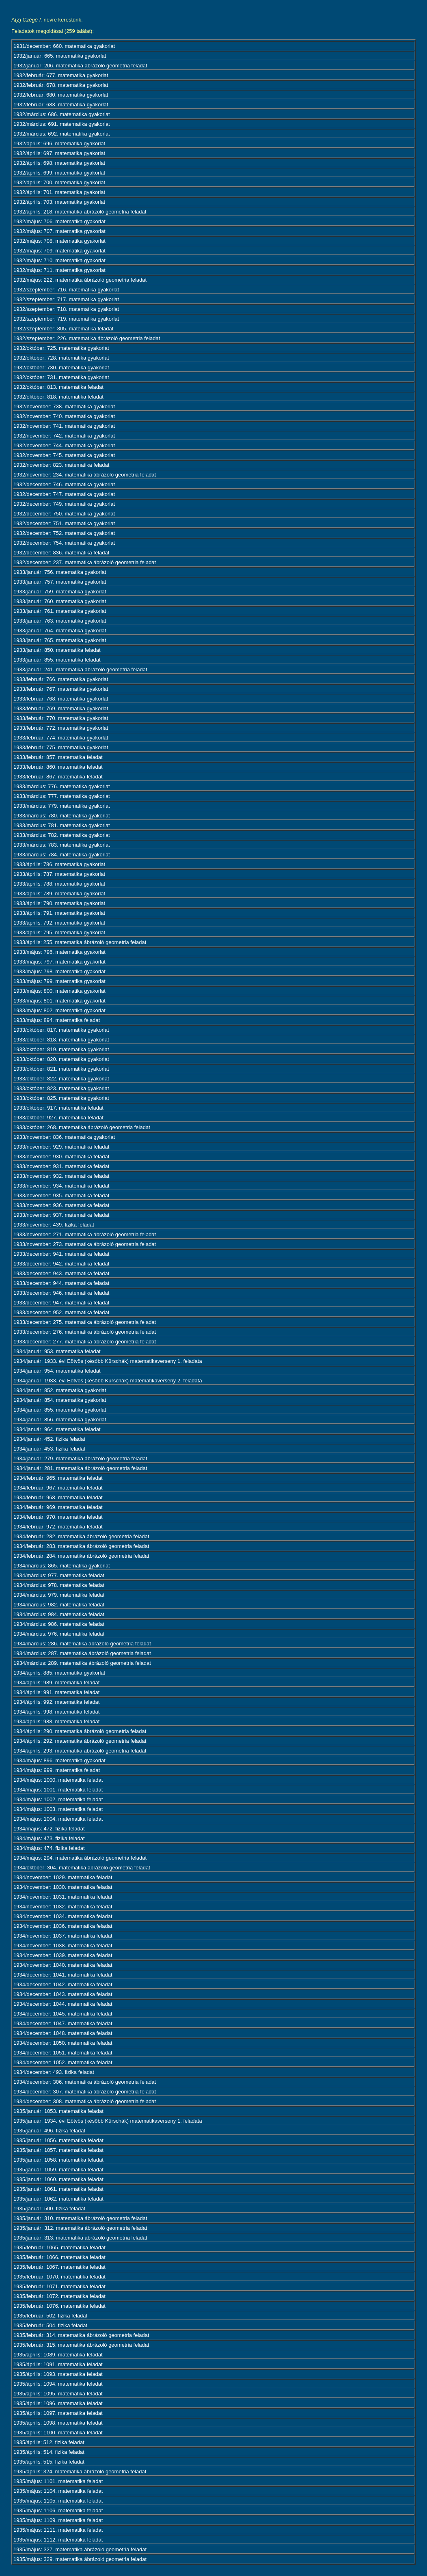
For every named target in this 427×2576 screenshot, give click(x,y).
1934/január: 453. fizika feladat (49, 1449)
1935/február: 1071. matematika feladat (59, 2286)
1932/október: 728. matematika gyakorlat (61, 358)
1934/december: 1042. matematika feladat (62, 1984)
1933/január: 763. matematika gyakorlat (59, 621)
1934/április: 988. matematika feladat (56, 1721)
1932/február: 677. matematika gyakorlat (60, 75)
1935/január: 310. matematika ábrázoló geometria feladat (80, 2218)
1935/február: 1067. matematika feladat (59, 2267)
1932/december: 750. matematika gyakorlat (64, 514)
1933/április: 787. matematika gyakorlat (59, 874)
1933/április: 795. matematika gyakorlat (59, 932)
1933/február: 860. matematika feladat (58, 767)
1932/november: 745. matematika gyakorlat (64, 455)
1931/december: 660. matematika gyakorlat (64, 46)
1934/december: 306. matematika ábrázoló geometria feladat (84, 2082)
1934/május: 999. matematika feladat (56, 1770)
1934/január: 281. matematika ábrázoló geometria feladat (80, 1468)
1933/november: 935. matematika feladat (61, 1195)
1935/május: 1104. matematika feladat (58, 2491)
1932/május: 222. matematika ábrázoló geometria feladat (80, 280)
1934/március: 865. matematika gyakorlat (61, 1566)
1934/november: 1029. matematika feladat (62, 1877)
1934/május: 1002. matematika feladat (58, 1799)
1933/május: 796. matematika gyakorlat (59, 952)
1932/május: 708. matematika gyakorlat (59, 241)
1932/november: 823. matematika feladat (61, 465)
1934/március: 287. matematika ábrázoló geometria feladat (82, 1653)
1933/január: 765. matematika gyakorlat (59, 640)
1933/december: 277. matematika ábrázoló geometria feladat (84, 1342)
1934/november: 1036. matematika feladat (62, 1926)
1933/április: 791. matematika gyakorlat (59, 913)
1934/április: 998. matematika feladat (56, 1712)
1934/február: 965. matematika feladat (58, 1478)
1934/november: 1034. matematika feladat (62, 1916)
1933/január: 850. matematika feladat (57, 650)
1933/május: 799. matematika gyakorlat (59, 981)
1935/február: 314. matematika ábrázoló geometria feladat (81, 2335)
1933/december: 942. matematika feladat (61, 1264)
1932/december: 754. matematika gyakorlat (64, 543)
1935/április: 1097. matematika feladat (58, 2413)
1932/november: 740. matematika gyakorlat (64, 416)
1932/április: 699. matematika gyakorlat (59, 173)
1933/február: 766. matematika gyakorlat (60, 679)
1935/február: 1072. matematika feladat (59, 2296)
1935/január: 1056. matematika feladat (58, 2140)
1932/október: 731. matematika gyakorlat (61, 377)
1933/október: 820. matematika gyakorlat (61, 1059)
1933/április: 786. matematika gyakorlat (59, 864)
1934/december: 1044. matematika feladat (62, 2004)
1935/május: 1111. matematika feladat (58, 2530)
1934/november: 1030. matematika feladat (62, 1887)
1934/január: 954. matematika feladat (57, 1371)
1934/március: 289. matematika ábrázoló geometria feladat (82, 1663)
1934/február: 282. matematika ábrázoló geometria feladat (81, 1536)
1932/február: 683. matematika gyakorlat (60, 104)
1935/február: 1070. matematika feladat (59, 2277)
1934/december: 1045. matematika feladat (62, 2014)
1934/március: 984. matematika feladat (58, 1614)
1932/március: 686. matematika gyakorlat (61, 114)
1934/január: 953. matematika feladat (57, 1351)
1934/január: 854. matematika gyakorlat (59, 1400)
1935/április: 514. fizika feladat (48, 2452)
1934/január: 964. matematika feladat (57, 1429)
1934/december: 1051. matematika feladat (62, 2053)
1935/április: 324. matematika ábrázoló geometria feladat (79, 2471)
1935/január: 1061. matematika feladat (58, 2189)
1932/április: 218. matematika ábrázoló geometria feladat (79, 212)
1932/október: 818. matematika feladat (58, 397)
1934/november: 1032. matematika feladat (62, 1906)
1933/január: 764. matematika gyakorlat (59, 630)
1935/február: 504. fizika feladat (50, 2325)
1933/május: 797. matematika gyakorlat (59, 962)
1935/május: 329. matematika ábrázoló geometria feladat (80, 2559)
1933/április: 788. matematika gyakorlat (59, 884)
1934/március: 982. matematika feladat (58, 1605)
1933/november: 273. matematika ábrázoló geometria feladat (84, 1244)
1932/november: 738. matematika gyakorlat (64, 406)
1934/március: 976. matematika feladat (58, 1634)
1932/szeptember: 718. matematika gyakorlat (66, 309)
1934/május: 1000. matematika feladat (58, 1780)
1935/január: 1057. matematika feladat (58, 2150)
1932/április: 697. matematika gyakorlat (59, 153)
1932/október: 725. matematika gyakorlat (61, 348)
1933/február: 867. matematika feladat (58, 777)
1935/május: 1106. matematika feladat (58, 2510)
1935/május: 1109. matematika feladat (58, 2520)
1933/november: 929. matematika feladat (61, 1147)
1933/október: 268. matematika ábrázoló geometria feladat (81, 1127)
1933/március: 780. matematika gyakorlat (61, 816)
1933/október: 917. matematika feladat (58, 1108)
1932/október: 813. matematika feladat (58, 387)
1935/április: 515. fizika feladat (48, 2462)
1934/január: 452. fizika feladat (49, 1439)
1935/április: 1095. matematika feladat (58, 2394)
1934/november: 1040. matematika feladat (62, 1965)
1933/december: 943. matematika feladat (61, 1273)
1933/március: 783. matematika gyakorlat (61, 845)
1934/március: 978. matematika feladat (58, 1585)
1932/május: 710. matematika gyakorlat (59, 260)
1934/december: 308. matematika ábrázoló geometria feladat (84, 2101)
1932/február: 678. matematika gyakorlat (60, 85)
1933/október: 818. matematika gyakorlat (61, 1040)
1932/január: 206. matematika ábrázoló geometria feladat (80, 66)
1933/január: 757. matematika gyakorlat (59, 582)
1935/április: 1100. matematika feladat (58, 2432)
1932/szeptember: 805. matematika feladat (63, 329)
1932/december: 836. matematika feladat (61, 553)
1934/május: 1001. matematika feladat (58, 1790)
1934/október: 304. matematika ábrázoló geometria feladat (81, 1868)
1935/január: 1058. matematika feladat (58, 2160)
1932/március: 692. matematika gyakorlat (61, 134)
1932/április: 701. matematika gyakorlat (59, 192)
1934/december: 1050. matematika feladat (62, 2043)
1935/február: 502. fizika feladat (50, 2316)
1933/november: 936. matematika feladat (61, 1205)
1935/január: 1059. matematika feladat (58, 2169)
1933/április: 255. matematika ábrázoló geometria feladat (79, 942)
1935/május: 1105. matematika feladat (58, 2501)
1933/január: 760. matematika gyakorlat (59, 601)
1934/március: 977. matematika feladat (58, 1575)
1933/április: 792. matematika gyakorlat (59, 923)
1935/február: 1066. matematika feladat (59, 2257)
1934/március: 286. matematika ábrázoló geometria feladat (82, 1643)
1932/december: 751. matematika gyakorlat (64, 523)
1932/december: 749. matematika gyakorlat (64, 504)
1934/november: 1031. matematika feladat (62, 1897)
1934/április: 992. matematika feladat (56, 1702)
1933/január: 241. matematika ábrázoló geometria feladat (80, 669)
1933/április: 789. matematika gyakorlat (59, 893)
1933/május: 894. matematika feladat (56, 1020)
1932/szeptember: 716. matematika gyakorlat (66, 290)
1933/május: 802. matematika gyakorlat (59, 1010)
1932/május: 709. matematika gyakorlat (59, 251)
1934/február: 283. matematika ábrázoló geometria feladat (81, 1546)
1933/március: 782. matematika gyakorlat (61, 835)
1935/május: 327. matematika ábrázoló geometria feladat (80, 2549)
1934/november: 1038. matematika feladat (62, 1945)
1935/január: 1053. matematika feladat (58, 2111)
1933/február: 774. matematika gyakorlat (60, 738)
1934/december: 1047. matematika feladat (62, 2023)
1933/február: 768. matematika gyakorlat (60, 699)
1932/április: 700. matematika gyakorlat (59, 182)
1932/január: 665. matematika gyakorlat (59, 56)
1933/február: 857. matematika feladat (58, 757)
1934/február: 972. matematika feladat (58, 1527)
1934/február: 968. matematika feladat (58, 1497)
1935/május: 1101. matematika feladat (58, 2481)
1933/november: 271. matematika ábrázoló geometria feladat (84, 1234)
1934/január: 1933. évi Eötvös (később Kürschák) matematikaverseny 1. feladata (107, 1361)
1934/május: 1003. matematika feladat (58, 1809)
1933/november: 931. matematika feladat (61, 1166)
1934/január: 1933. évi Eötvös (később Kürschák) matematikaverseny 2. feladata (107, 1380)
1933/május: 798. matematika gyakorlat (59, 971)
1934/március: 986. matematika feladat (58, 1624)
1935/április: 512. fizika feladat (48, 2442)
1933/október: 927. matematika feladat (58, 1117)
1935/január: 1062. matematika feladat (58, 2199)
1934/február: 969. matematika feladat (58, 1507)
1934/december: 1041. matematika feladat (62, 1975)
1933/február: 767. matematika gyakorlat (60, 689)
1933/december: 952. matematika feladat (61, 1312)
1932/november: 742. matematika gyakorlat (64, 436)
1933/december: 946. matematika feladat (61, 1293)
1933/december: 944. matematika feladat (61, 1283)
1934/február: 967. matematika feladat (58, 1488)
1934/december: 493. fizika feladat (53, 2072)
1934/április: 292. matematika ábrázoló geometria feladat (79, 1741)
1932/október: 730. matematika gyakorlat (61, 367)
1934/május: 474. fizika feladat (49, 1848)
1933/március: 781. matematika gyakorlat (61, 825)
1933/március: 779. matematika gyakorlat (61, 806)
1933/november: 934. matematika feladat (61, 1186)
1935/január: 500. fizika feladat (49, 2208)
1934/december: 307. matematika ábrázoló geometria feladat (84, 2092)
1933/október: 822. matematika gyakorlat (61, 1079)
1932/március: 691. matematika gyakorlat (61, 124)
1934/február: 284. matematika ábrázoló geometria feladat (81, 1556)
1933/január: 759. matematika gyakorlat (59, 591)
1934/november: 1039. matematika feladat (62, 1955)
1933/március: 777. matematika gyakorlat (61, 796)
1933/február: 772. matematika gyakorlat (60, 728)
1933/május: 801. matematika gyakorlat (59, 1001)
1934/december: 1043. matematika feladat (62, 1994)
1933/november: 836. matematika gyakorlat (64, 1137)
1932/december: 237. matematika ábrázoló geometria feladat (84, 562)
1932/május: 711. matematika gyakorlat (59, 270)
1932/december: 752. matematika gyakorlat (64, 533)
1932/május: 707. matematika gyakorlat (59, 231)
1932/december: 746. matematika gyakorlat (64, 484)
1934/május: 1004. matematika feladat (58, 1819)
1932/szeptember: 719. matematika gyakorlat (66, 319)
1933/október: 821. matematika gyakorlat (61, 1069)
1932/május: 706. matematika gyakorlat (59, 221)
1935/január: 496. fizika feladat (49, 2131)
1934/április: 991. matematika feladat (56, 1692)
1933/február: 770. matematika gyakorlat (60, 718)
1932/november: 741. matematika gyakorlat (64, 426)
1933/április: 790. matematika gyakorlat (59, 903)
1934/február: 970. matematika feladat (58, 1517)
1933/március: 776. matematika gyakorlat (61, 786)
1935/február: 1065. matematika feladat (59, 2247)
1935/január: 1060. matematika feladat (58, 2179)
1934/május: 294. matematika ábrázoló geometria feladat (80, 1858)
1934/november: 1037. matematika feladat (62, 1936)
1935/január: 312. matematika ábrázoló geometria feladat (80, 2228)
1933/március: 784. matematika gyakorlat (61, 854)
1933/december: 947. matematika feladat (61, 1303)
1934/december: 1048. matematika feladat (62, 2033)
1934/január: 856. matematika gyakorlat (59, 1419)
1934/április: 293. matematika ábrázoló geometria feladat (79, 1751)
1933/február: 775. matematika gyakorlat (60, 747)
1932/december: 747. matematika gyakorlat (64, 494)
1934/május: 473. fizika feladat (49, 1838)
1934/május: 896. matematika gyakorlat (59, 1760)
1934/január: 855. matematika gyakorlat (59, 1410)
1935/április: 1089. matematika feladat (58, 2355)
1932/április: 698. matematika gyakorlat (59, 163)
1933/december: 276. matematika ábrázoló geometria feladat (84, 1332)
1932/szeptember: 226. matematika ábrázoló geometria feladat (86, 338)
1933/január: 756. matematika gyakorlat (59, 572)
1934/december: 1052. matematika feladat (62, 2062)
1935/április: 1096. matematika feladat (58, 2403)
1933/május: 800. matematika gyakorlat (59, 991)
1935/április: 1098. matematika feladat (58, 2423)
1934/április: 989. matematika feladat (56, 1682)
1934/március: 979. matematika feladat (58, 1595)
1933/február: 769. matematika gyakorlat (60, 708)
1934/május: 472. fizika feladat (49, 1829)
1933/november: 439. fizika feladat (53, 1225)
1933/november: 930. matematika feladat (61, 1156)
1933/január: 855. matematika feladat (57, 660)
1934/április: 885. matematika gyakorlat (59, 1673)
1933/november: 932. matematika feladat (61, 1176)
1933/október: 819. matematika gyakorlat (61, 1049)
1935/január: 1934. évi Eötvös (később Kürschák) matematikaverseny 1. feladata (107, 2121)
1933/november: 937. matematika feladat (61, 1215)
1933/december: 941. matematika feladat (61, 1254)
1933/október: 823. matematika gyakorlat (61, 1088)
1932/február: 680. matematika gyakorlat (60, 95)
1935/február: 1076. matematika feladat (59, 2306)
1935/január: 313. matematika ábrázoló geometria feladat (80, 2238)
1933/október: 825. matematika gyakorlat (61, 1098)
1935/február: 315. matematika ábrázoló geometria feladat (81, 2345)
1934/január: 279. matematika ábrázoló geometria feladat (80, 1458)
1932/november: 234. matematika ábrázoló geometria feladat (84, 475)
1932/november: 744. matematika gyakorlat (64, 445)
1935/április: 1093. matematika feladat (58, 2374)
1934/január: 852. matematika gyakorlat (59, 1390)
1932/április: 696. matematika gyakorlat (59, 143)
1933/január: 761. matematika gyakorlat (59, 611)
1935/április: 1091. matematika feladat (58, 2364)
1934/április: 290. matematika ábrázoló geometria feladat (79, 1731)
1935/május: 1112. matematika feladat (58, 2540)
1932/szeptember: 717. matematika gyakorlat (66, 299)
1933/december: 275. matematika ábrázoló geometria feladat (84, 1322)
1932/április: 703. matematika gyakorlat (59, 202)
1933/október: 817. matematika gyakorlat (61, 1030)
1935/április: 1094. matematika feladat (58, 2384)
